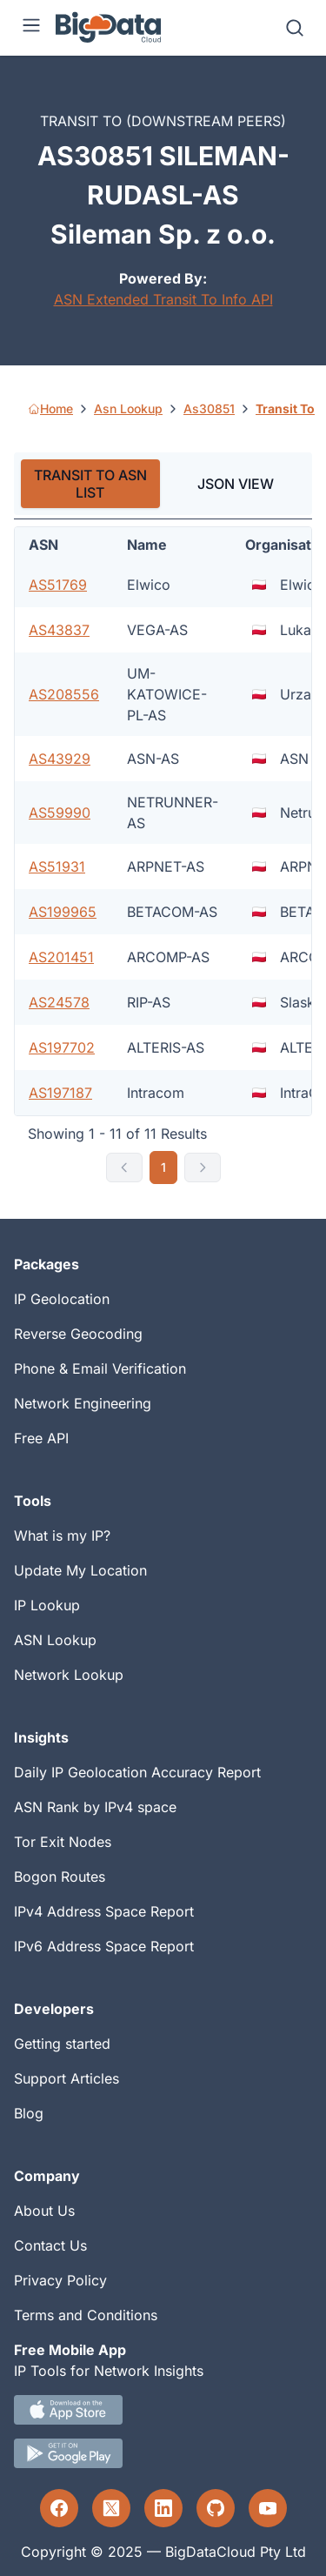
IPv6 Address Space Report (104, 1946)
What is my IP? (62, 1535)
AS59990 (59, 812)
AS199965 (62, 911)
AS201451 (61, 957)
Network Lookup (68, 1674)
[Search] (294, 27)
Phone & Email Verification (100, 1368)
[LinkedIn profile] (163, 2508)
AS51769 (58, 584)
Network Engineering (82, 1403)
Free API (41, 1438)
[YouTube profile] (268, 2508)
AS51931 (57, 866)
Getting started (62, 2043)
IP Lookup (47, 1605)
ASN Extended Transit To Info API (163, 299)
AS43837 (59, 630)
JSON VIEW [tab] (235, 483)
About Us (44, 2210)
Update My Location (80, 1570)
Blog (28, 2113)
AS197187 (60, 1092)
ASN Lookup (55, 1640)
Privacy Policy (60, 2280)
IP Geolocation (62, 1299)
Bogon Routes (59, 1876)
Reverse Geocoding (78, 1333)
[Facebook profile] (59, 2508)
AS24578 (59, 1002)
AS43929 (59, 758)
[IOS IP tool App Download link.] (163, 2410)
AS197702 (62, 1047)
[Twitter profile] (111, 2508)
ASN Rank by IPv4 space (95, 1807)
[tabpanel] (163, 855)
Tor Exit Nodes (62, 1841)
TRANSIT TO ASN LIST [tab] (90, 483)
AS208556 (64, 694)
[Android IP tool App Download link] (163, 2453)
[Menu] (31, 28)
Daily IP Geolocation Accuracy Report (137, 1772)
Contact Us (50, 2245)
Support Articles (66, 2078)
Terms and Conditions (85, 2315)
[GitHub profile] (215, 2508)
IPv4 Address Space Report (104, 1911)
